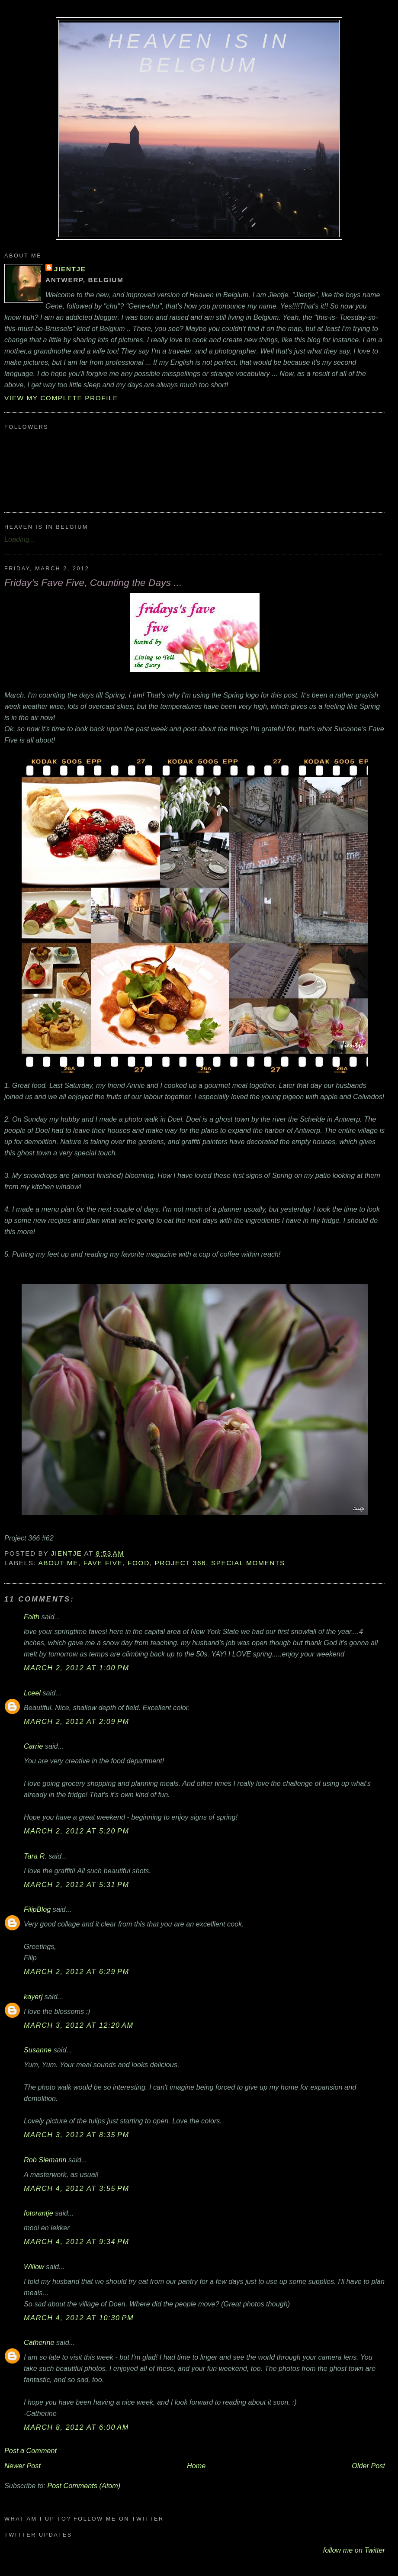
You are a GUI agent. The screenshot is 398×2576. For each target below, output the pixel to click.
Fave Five (103, 1562)
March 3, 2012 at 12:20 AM (79, 2025)
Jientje (70, 269)
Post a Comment (30, 2450)
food (139, 1562)
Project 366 (180, 1562)
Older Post (368, 2466)
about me (58, 1562)
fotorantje (38, 2213)
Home (196, 2466)
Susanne (37, 2050)
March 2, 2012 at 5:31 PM (76, 1884)
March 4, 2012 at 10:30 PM (79, 2318)
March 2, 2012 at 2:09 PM (76, 1721)
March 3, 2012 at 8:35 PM (76, 2135)
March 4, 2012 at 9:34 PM (76, 2241)
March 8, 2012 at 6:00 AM (76, 2427)
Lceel (32, 1693)
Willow (34, 2266)
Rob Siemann (45, 2160)
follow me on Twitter (354, 2550)
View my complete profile (61, 398)
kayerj (33, 1996)
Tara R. (35, 1856)
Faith (31, 1617)
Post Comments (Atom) (83, 2485)
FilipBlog (37, 1909)
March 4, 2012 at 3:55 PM (76, 2188)
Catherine (39, 2342)
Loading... (19, 539)
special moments (248, 1562)
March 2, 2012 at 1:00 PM (76, 1668)
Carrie (33, 1746)
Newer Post (22, 2466)
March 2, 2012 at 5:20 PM (76, 1831)
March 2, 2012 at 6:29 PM (76, 1971)
